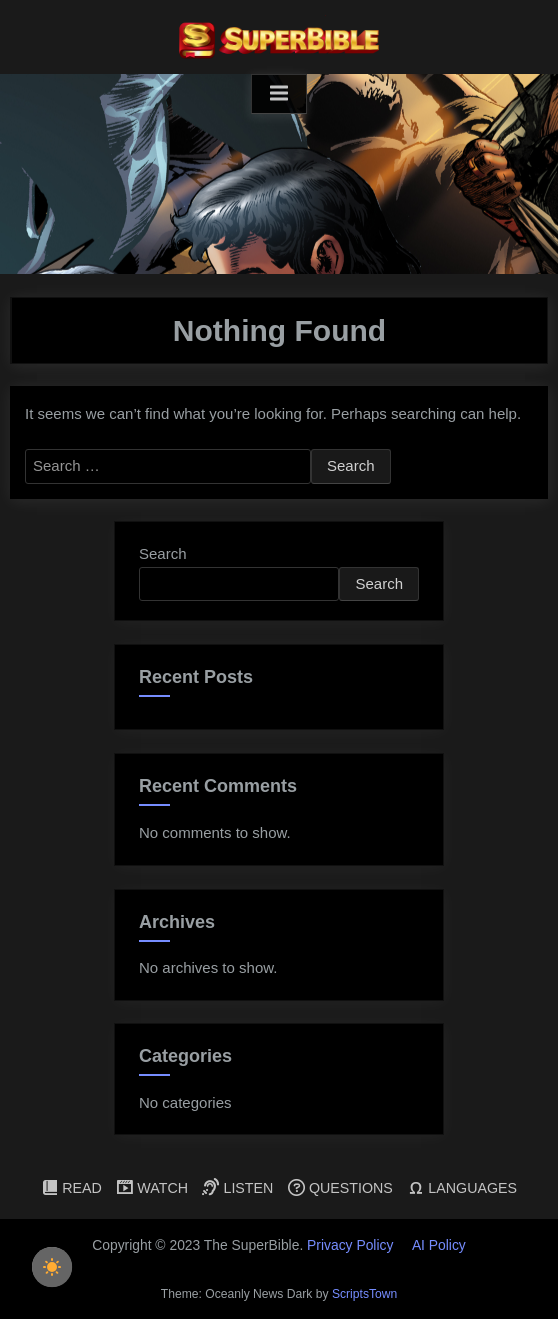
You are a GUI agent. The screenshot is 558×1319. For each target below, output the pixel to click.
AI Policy (439, 1245)
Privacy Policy (350, 1245)
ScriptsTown (364, 1294)
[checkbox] (52, 1267)
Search (163, 553)
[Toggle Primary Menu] (279, 94)
